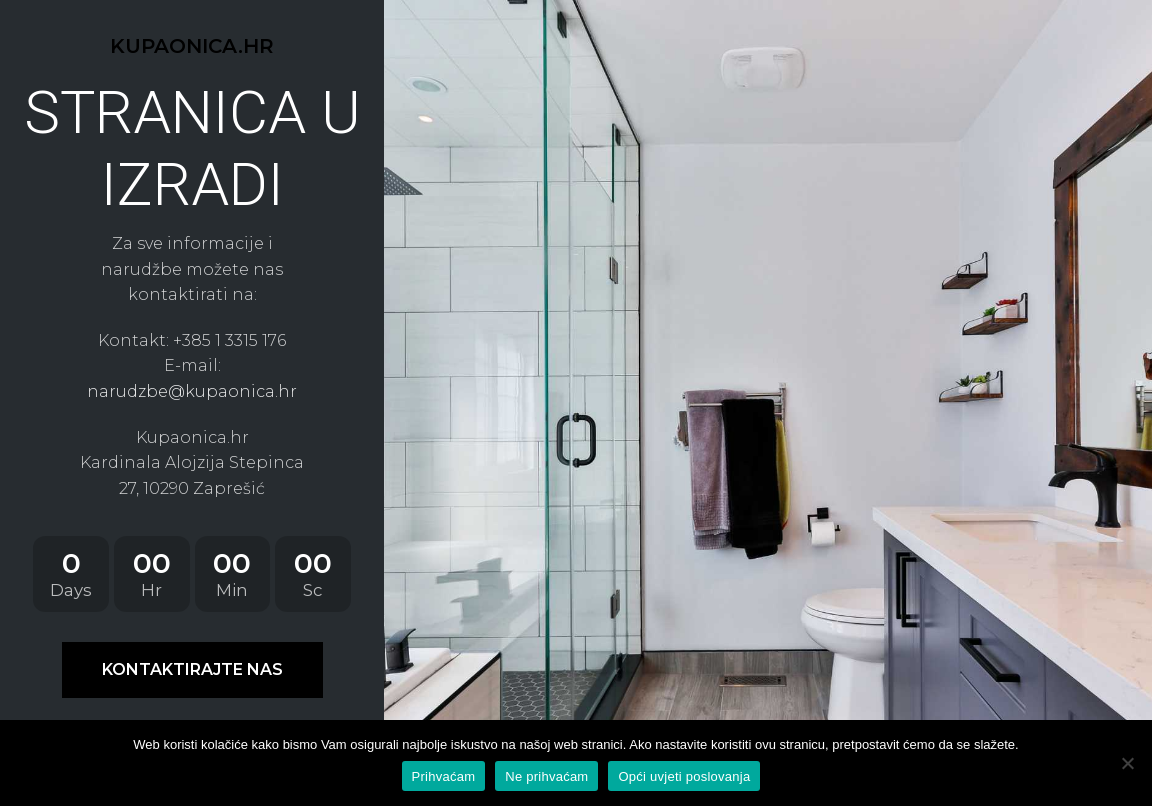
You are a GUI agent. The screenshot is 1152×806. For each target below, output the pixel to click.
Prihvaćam (444, 776)
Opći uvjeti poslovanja (684, 776)
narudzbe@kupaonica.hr (192, 391)
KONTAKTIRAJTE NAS (192, 669)
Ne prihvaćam (546, 776)
